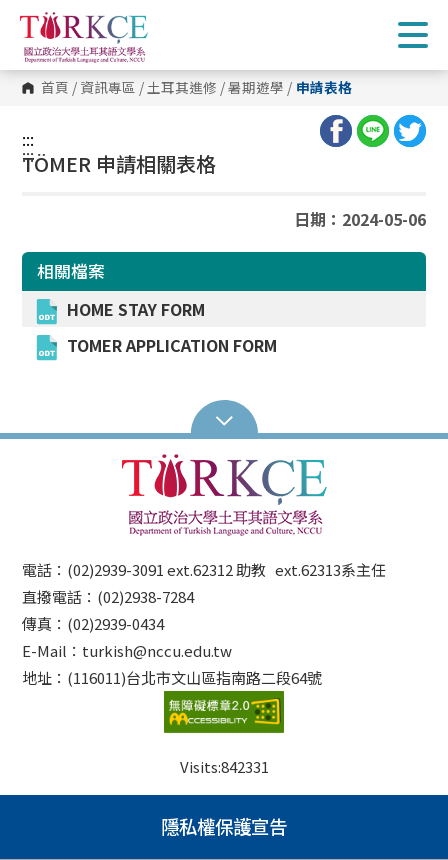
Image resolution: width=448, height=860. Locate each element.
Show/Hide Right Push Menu (413, 35)
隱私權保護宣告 (224, 826)
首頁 (55, 88)
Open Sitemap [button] (224, 419)
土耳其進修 (182, 88)
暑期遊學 (256, 88)
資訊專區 (108, 88)
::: (28, 139)
